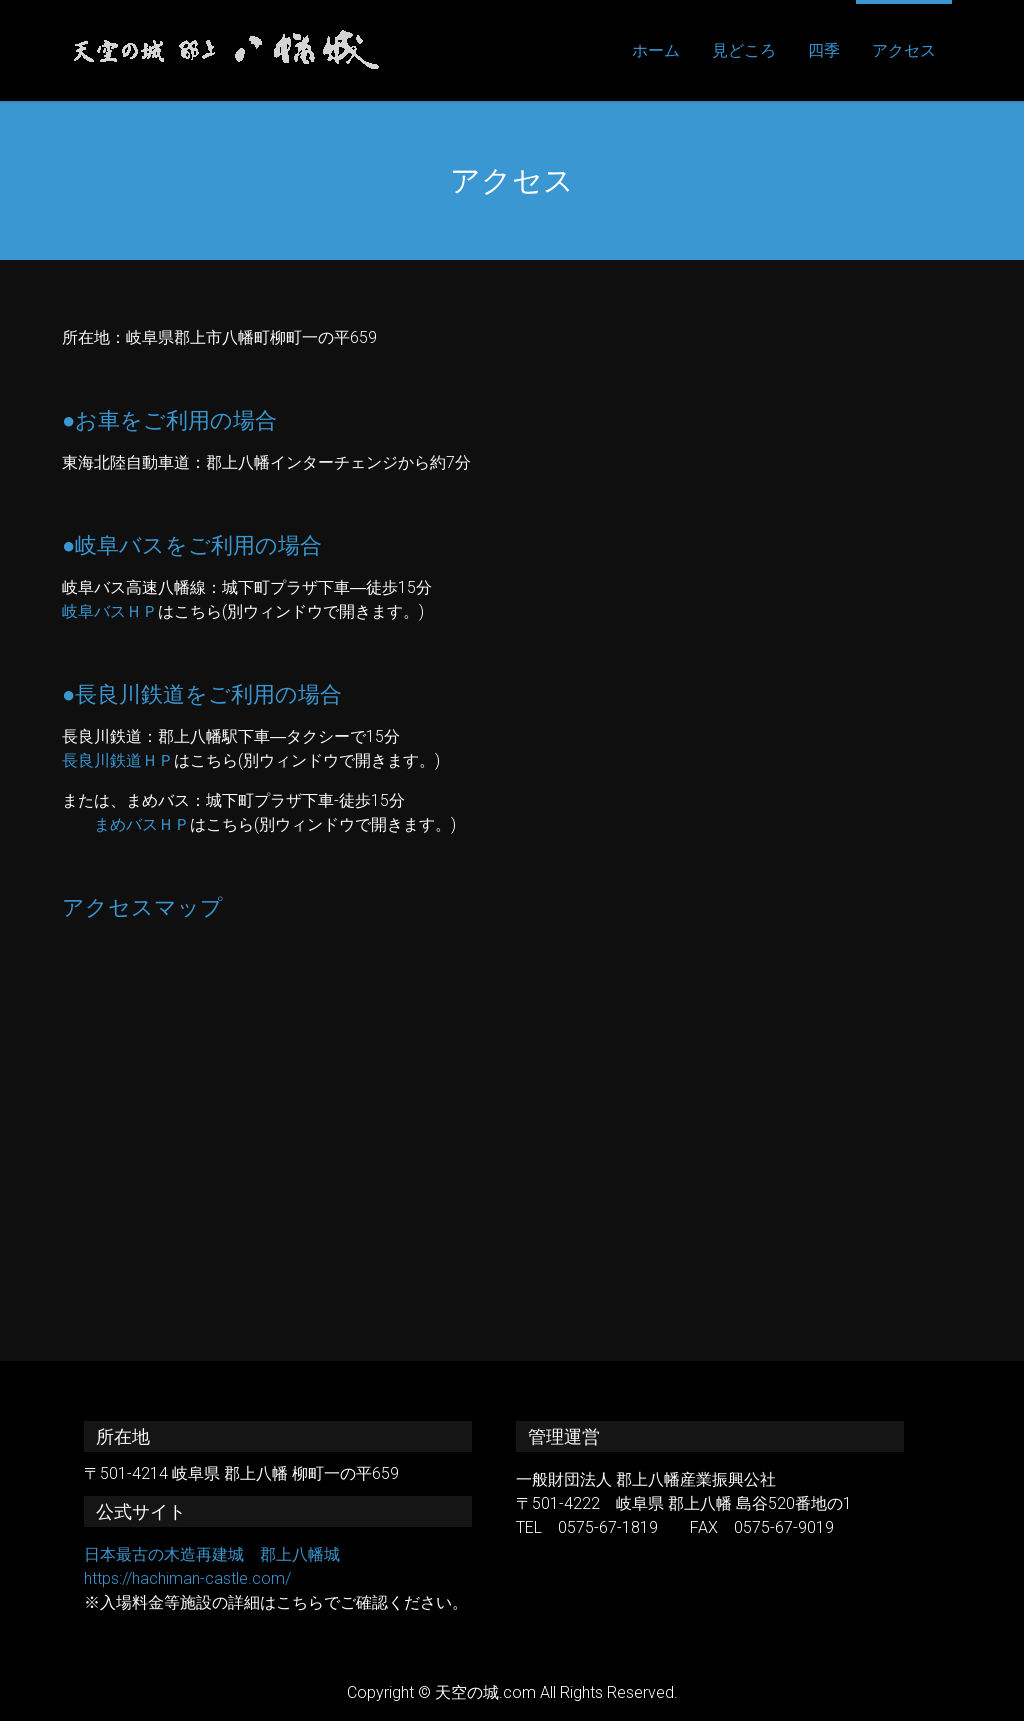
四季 (824, 50)
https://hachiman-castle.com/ (187, 1578)
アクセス (904, 50)
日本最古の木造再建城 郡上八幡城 (212, 1554)
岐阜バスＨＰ (110, 611)
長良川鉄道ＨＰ (118, 760)
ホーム (656, 50)
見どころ (744, 50)
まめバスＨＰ (142, 824)
